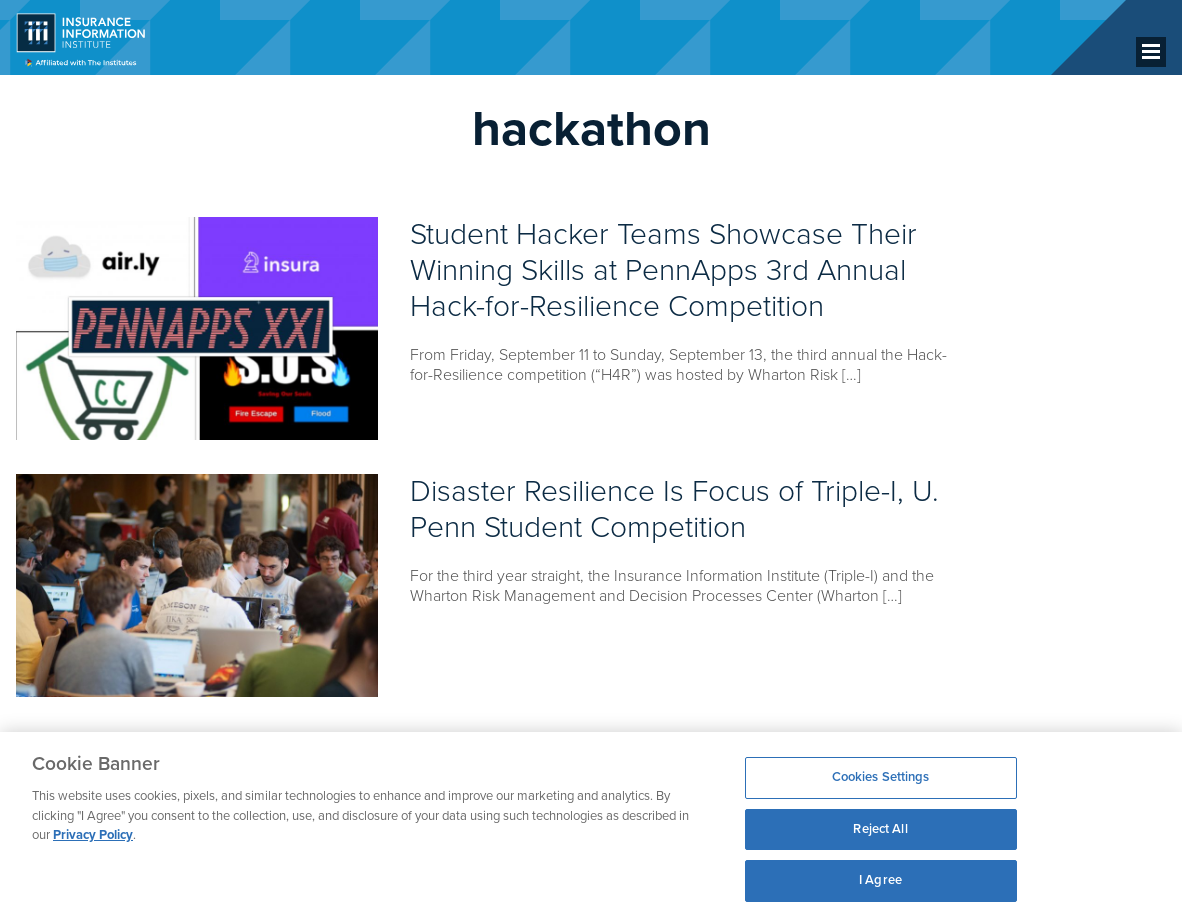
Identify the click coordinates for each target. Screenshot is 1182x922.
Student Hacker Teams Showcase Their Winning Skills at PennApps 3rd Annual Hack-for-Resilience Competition (663, 270)
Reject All (880, 829)
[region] (591, 827)
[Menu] (1151, 52)
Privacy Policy (93, 835)
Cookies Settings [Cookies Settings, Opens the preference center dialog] (881, 777)
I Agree (880, 880)
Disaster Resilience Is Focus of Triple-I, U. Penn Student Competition (674, 509)
